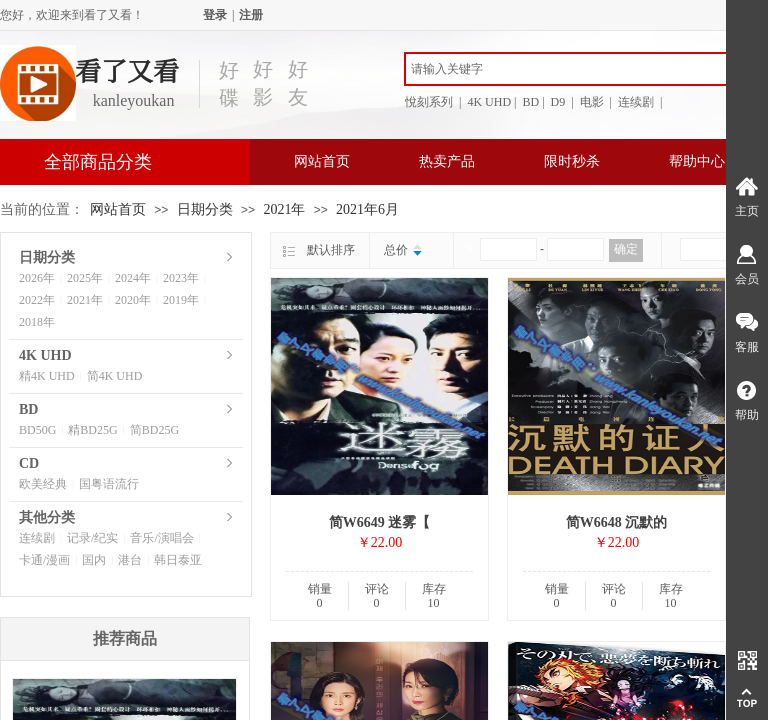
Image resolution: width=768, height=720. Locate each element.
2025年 (85, 278)
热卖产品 (447, 161)
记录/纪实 (92, 538)
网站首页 (322, 161)
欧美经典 (43, 484)
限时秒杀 (572, 161)
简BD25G (154, 430)
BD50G (37, 430)
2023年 (181, 278)
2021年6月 (367, 209)
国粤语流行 (109, 484)
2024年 (133, 278)
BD (28, 409)
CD (29, 463)
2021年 (284, 209)
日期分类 (205, 209)
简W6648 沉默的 (617, 522)
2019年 (181, 300)
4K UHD (45, 355)
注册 (251, 15)
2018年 (37, 322)
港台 (130, 560)
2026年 (37, 278)
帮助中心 (697, 161)
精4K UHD (47, 376)
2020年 (133, 300)
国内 (94, 560)
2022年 (37, 300)
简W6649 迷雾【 (380, 522)
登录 (215, 15)
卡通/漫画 (44, 560)
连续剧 (37, 538)
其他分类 (47, 517)
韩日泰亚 (178, 560)
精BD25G (92, 430)
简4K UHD (115, 376)
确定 (626, 249)
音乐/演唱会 (161, 538)
